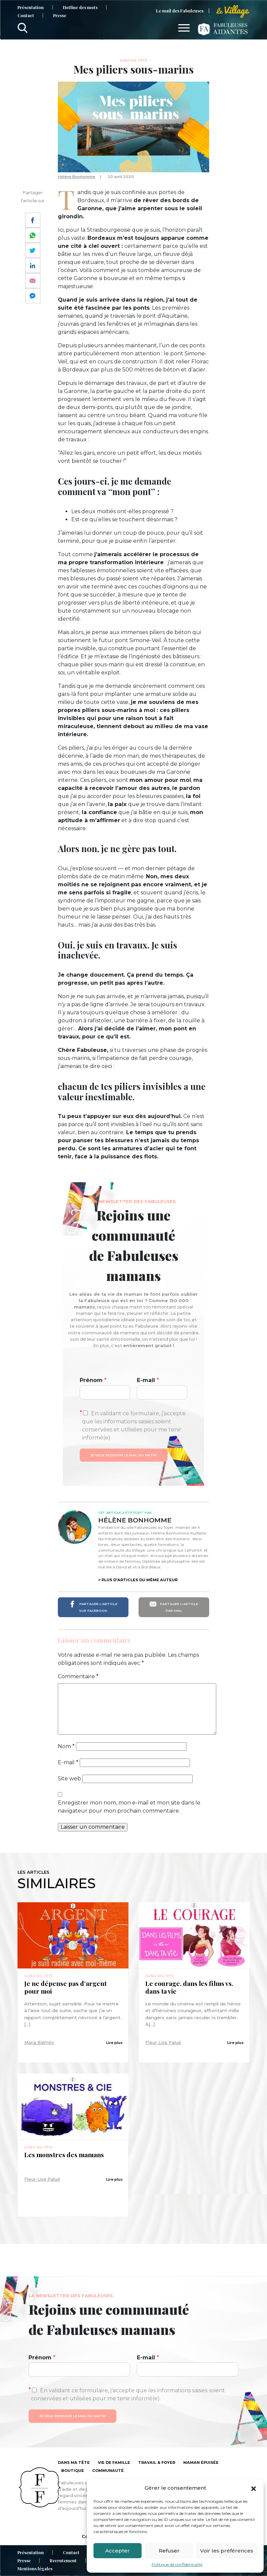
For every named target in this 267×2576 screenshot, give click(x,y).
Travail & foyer (156, 2462)
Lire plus (114, 2042)
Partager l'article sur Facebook (93, 1606)
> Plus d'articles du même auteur (138, 1580)
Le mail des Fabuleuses (179, 10)
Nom (66, 1746)
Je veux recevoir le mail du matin (123, 1455)
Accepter (117, 2550)
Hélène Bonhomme (76, 176)
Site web (69, 1778)
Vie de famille (114, 2462)
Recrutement (63, 2560)
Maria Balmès (39, 2042)
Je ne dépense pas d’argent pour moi (65, 1987)
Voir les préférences (226, 2550)
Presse (59, 15)
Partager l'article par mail (174, 1606)
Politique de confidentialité (177, 2564)
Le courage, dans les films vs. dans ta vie (189, 1987)
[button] (253, 2488)
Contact (25, 15)
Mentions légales (34, 2568)
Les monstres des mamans (64, 2155)
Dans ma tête (133, 60)
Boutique (72, 2470)
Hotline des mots (80, 7)
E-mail (148, 1380)
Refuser (169, 2550)
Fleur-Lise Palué (163, 2042)
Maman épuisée (201, 2462)
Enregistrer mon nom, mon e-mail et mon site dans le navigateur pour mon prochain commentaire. (129, 1807)
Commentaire (78, 1676)
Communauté (108, 2470)
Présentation (30, 7)
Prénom (93, 1380)
